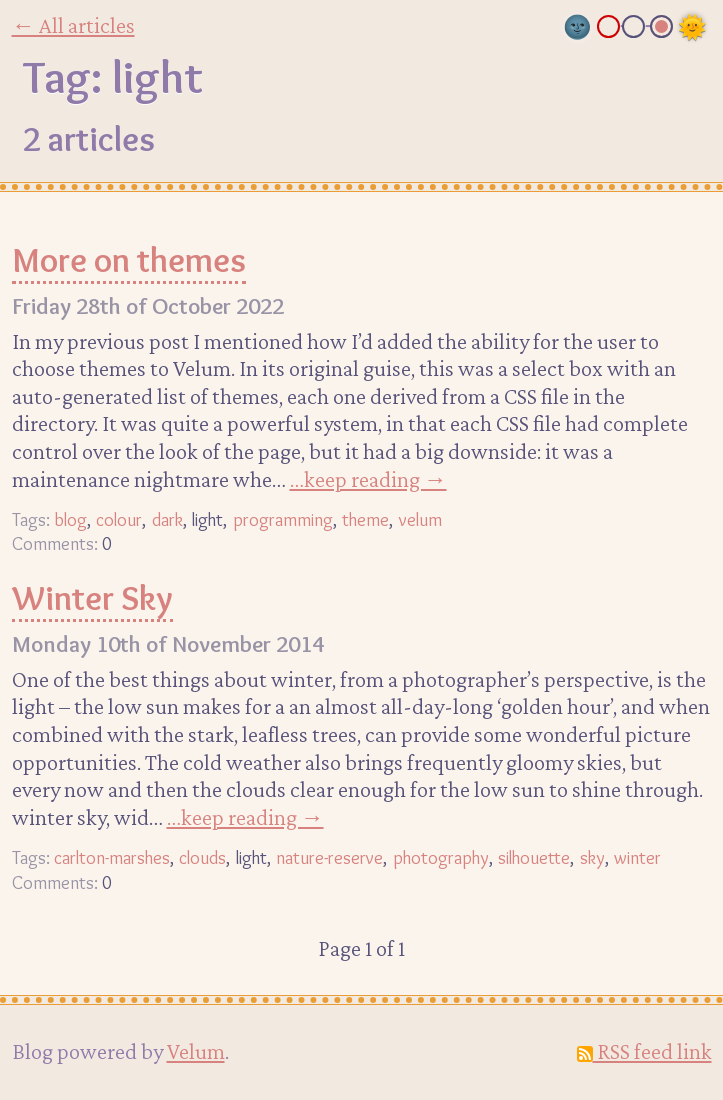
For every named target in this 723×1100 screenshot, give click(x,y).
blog (70, 519)
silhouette (534, 857)
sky (592, 857)
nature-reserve (329, 857)
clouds (202, 857)
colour (119, 519)
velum (420, 519)
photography (441, 857)
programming (283, 519)
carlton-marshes (112, 857)
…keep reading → (368, 479)
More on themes (129, 260)
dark (167, 519)
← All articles (73, 25)
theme (365, 519)
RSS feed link (644, 1051)
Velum (196, 1051)
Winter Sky (92, 598)
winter (637, 857)
